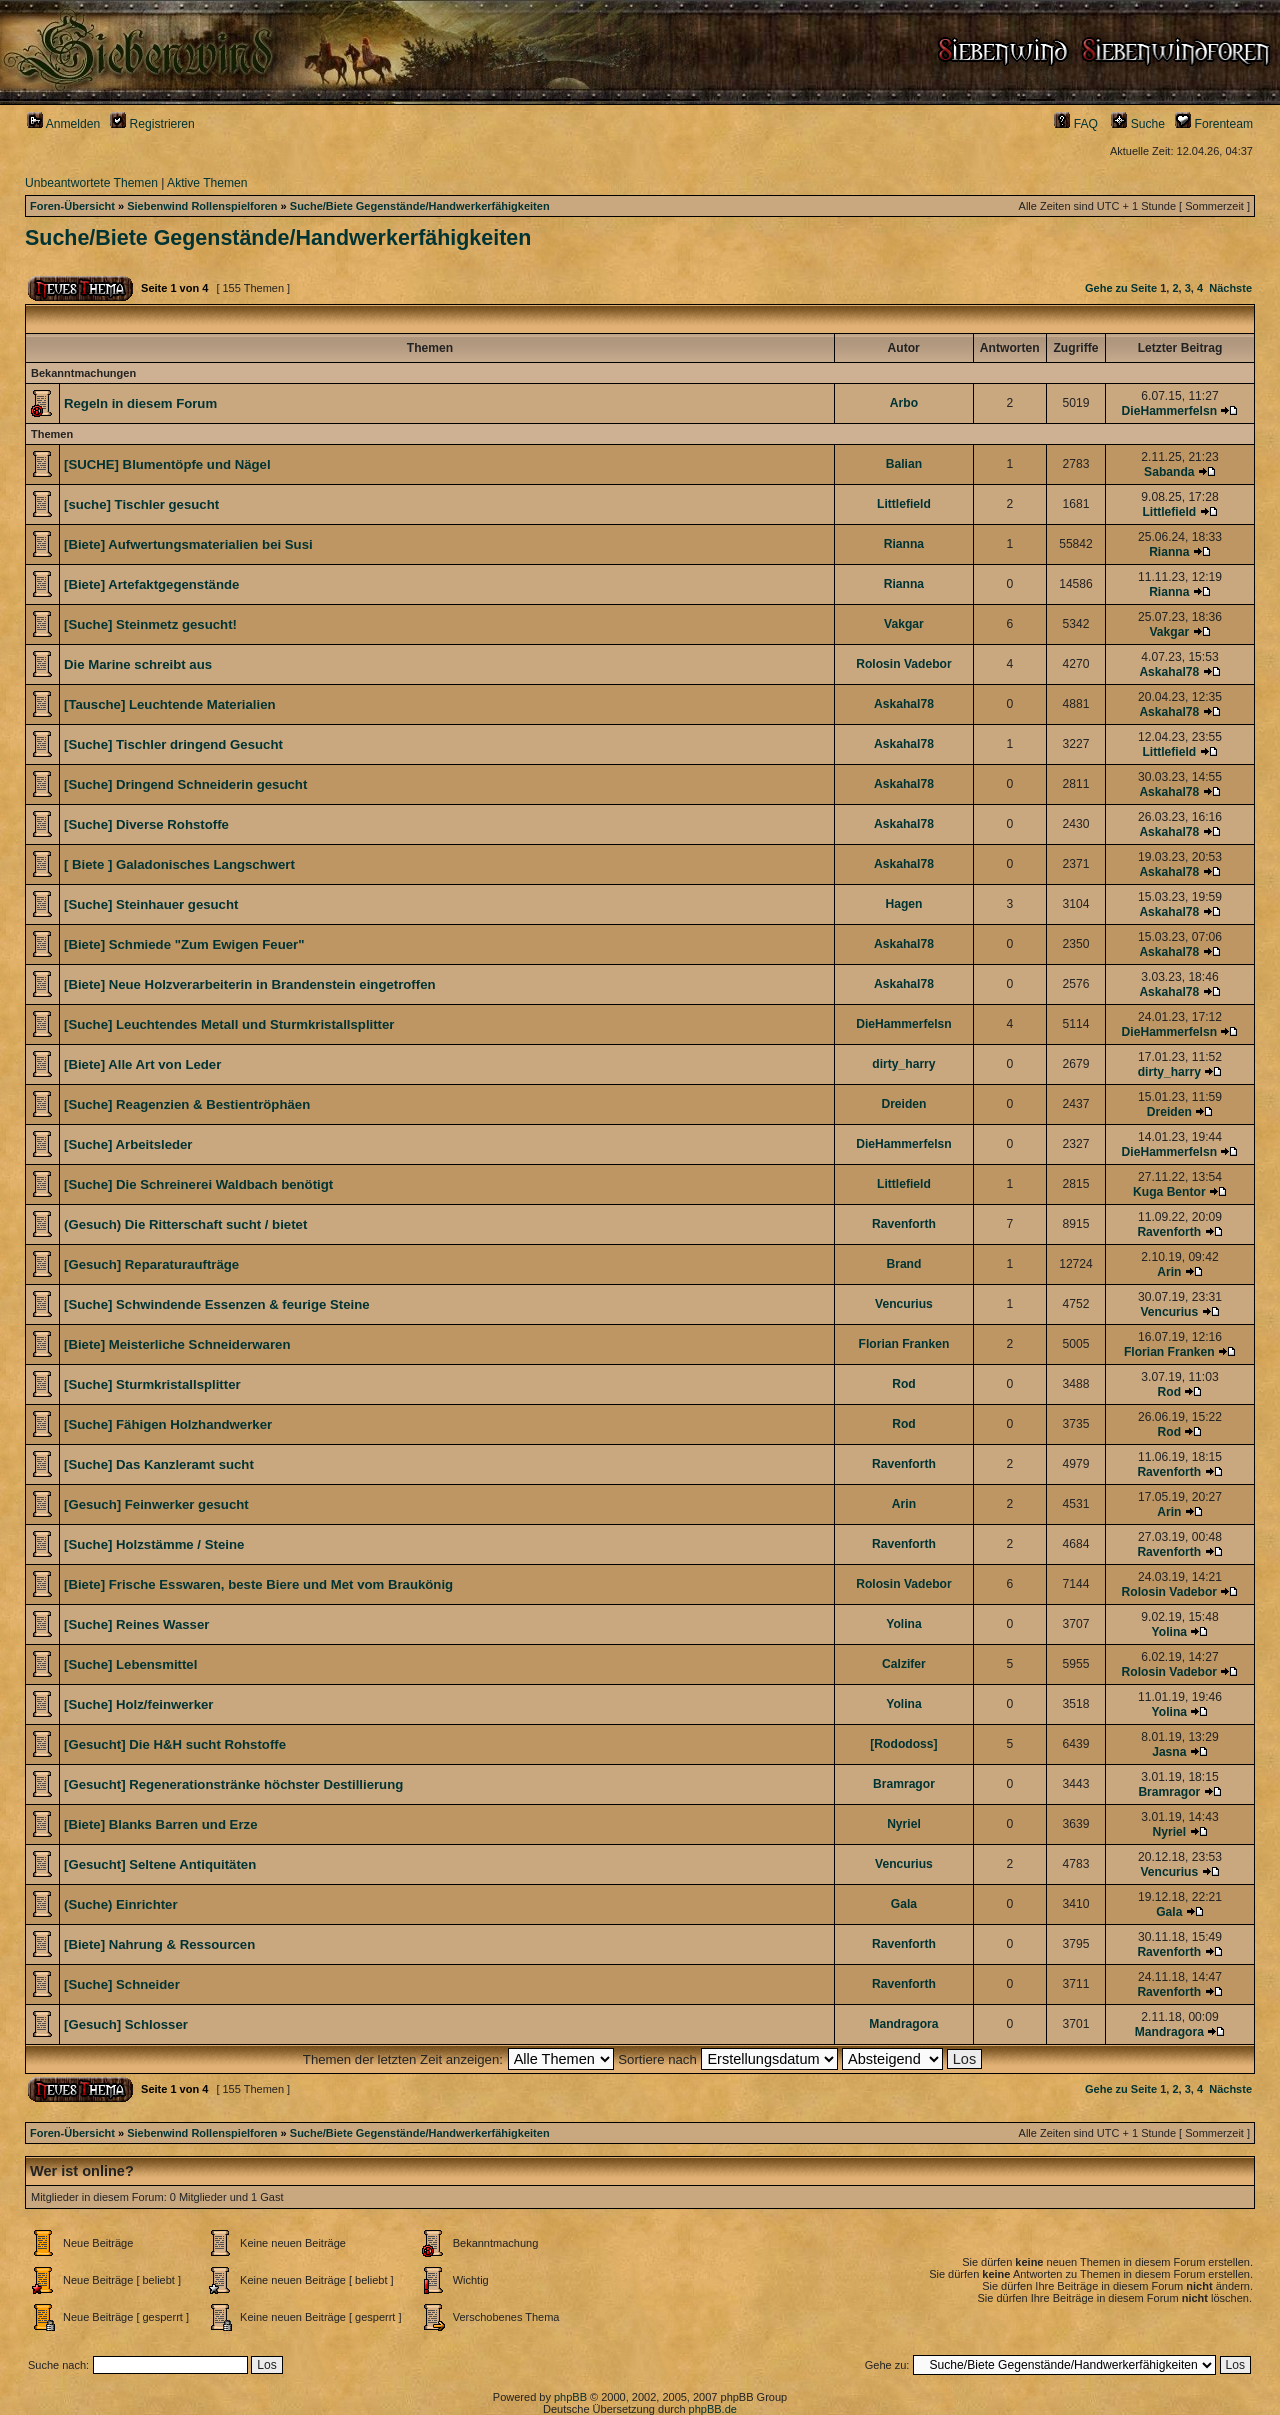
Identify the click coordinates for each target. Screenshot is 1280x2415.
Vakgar (904, 624)
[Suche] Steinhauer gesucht (151, 904)
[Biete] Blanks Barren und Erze (160, 1824)
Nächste (1230, 288)
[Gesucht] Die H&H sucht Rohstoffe (175, 1744)
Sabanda (1169, 472)
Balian (904, 464)
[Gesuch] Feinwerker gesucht (156, 1504)
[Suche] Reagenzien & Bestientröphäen (187, 1104)
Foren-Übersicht (72, 206)
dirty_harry (903, 1064)
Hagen (903, 904)
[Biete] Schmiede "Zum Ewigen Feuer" (184, 944)
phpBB (570, 2397)
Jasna (1169, 1752)
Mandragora (903, 2024)
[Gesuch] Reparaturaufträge (151, 1264)
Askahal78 (1169, 672)
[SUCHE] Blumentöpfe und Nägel (167, 464)
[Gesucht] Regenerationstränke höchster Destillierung (233, 1784)
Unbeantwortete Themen (91, 183)
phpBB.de (713, 2409)
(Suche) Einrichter (121, 1904)
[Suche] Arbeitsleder (128, 1144)
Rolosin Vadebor (903, 664)
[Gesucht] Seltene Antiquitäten (160, 1864)
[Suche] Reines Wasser (136, 1624)
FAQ (1076, 124)
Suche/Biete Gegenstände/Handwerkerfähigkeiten (420, 206)
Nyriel (904, 1824)
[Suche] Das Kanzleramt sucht (159, 1464)
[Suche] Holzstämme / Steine (154, 1544)
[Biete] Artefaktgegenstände (151, 584)
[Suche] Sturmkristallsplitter (152, 1384)
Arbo (904, 403)
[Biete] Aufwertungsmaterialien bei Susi (188, 544)
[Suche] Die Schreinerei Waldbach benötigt (198, 1184)
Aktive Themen (207, 183)
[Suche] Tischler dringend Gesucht (173, 744)
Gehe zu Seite (1121, 288)
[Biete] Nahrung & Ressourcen (159, 1944)
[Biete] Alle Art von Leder (142, 1064)
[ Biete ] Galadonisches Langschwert (179, 864)
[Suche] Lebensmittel (130, 1664)
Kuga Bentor (1169, 1192)
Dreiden (903, 1104)
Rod (904, 1384)
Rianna (904, 544)
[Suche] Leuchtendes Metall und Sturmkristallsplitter (229, 1024)
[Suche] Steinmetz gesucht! (150, 624)
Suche (1138, 124)
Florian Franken (904, 1344)
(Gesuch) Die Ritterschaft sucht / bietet (185, 1224)
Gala (904, 1904)
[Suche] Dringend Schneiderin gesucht (185, 784)
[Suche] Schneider (122, 1984)
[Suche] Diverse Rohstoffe (146, 824)
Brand (903, 1264)
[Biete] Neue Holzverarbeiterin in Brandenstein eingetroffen (250, 984)
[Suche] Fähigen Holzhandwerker (168, 1424)
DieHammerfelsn (1169, 411)
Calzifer (904, 1664)
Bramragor (904, 1784)
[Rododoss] (903, 1744)
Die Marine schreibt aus (138, 664)
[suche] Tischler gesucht (141, 504)
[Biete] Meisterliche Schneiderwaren (177, 1344)
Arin (1169, 1272)
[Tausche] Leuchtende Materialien (170, 704)
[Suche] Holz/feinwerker (139, 1704)
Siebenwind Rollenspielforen (202, 206)
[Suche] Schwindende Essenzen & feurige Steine (217, 1304)
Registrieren (152, 124)
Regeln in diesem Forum (140, 403)
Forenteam (1214, 124)
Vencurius (904, 1304)
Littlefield (904, 504)
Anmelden (63, 124)
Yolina (903, 1624)
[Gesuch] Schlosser (126, 2024)
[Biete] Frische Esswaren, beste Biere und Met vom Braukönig (258, 1584)
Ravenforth (904, 1224)
